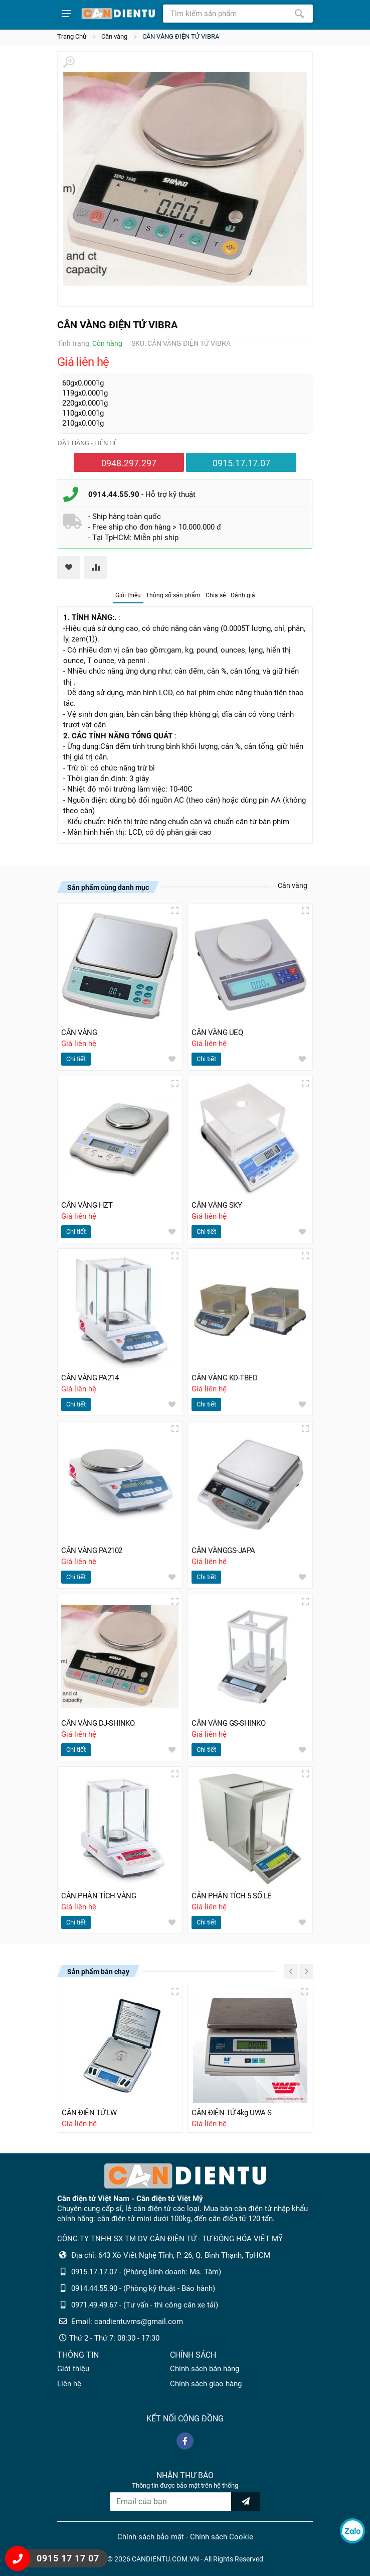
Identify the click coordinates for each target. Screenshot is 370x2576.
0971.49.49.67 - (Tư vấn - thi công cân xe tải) (144, 2304)
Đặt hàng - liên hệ (87, 443)
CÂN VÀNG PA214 (89, 1377)
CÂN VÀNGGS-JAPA (223, 1550)
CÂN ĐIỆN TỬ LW (89, 2112)
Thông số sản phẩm (173, 595)
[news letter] (245, 2501)
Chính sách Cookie (221, 2536)
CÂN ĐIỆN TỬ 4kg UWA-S (232, 2112)
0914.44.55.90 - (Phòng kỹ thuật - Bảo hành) (143, 2288)
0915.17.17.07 (241, 463)
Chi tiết (76, 1059)
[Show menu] (66, 14)
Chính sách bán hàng (204, 2368)
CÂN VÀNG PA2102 (91, 1550)
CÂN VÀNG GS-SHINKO (228, 1723)
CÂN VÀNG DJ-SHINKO (97, 1723)
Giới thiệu (128, 595)
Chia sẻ (216, 595)
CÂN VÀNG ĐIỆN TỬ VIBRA (180, 36)
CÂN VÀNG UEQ (217, 1032)
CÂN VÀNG (79, 1032)
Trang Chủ (71, 36)
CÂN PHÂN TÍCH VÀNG (98, 1895)
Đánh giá (243, 595)
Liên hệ (69, 2383)
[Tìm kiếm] (299, 14)
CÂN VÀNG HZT (86, 1205)
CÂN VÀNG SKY (217, 1205)
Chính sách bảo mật (150, 2536)
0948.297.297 (128, 463)
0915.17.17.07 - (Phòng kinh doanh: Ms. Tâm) (146, 2271)
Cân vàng (114, 36)
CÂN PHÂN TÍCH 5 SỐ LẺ (232, 1895)
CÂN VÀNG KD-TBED (224, 1377)
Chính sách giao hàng (206, 2383)
